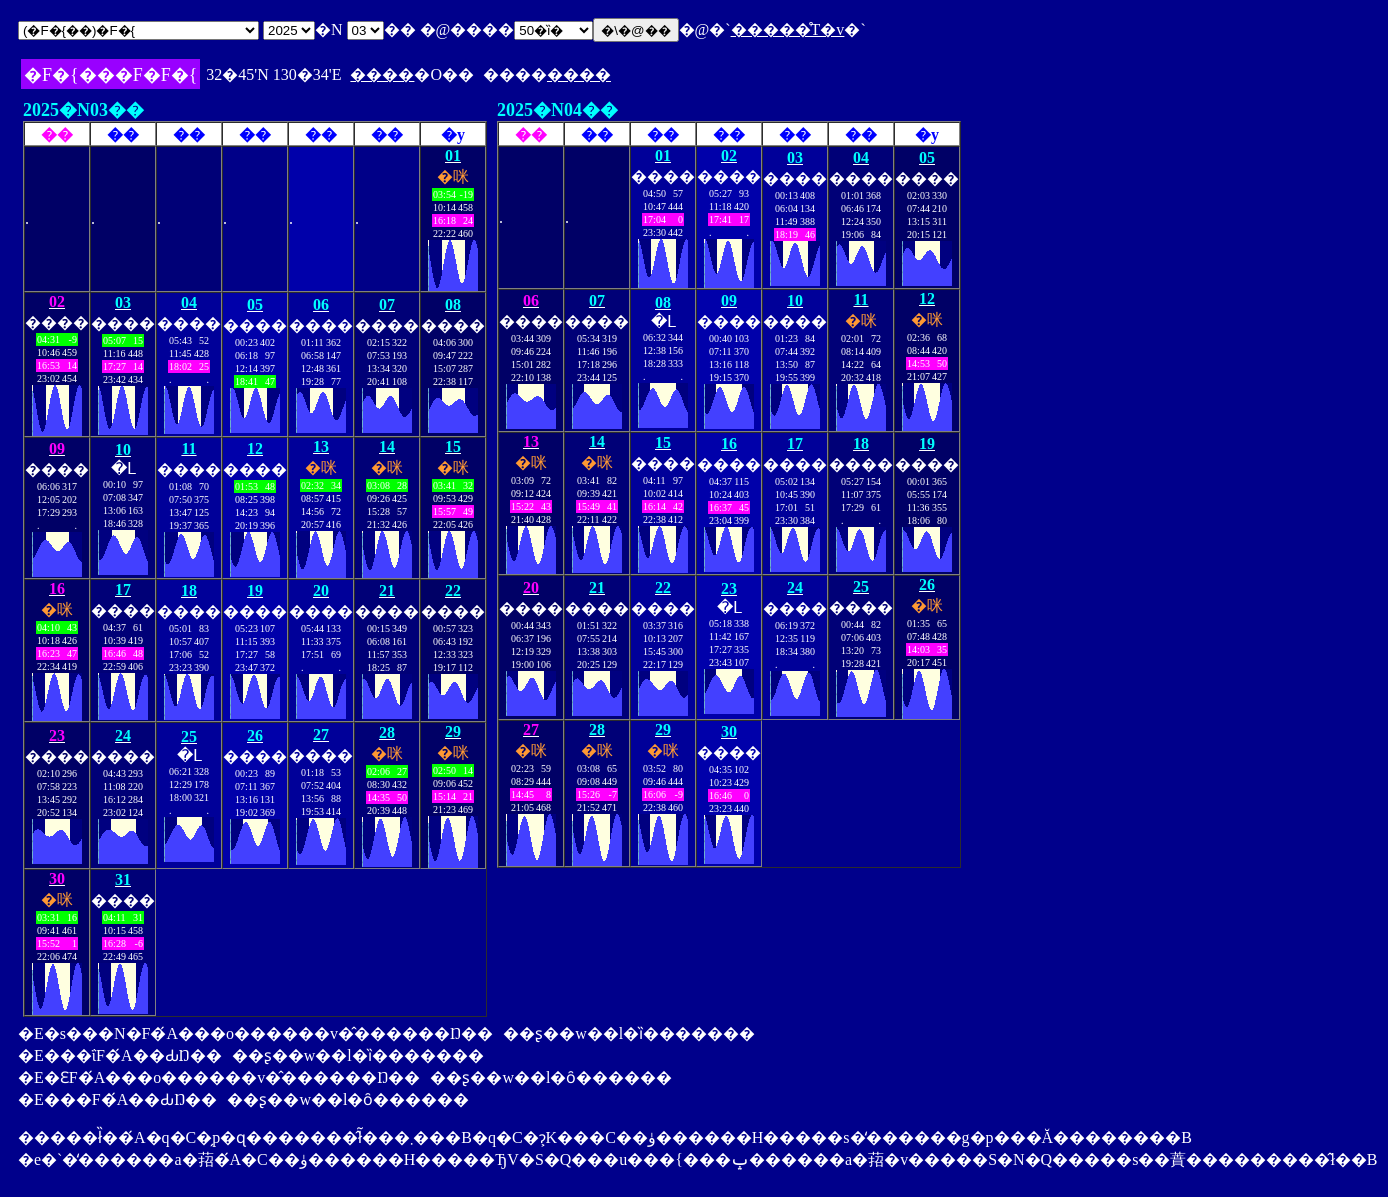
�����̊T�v (788, 29)
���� (382, 74)
